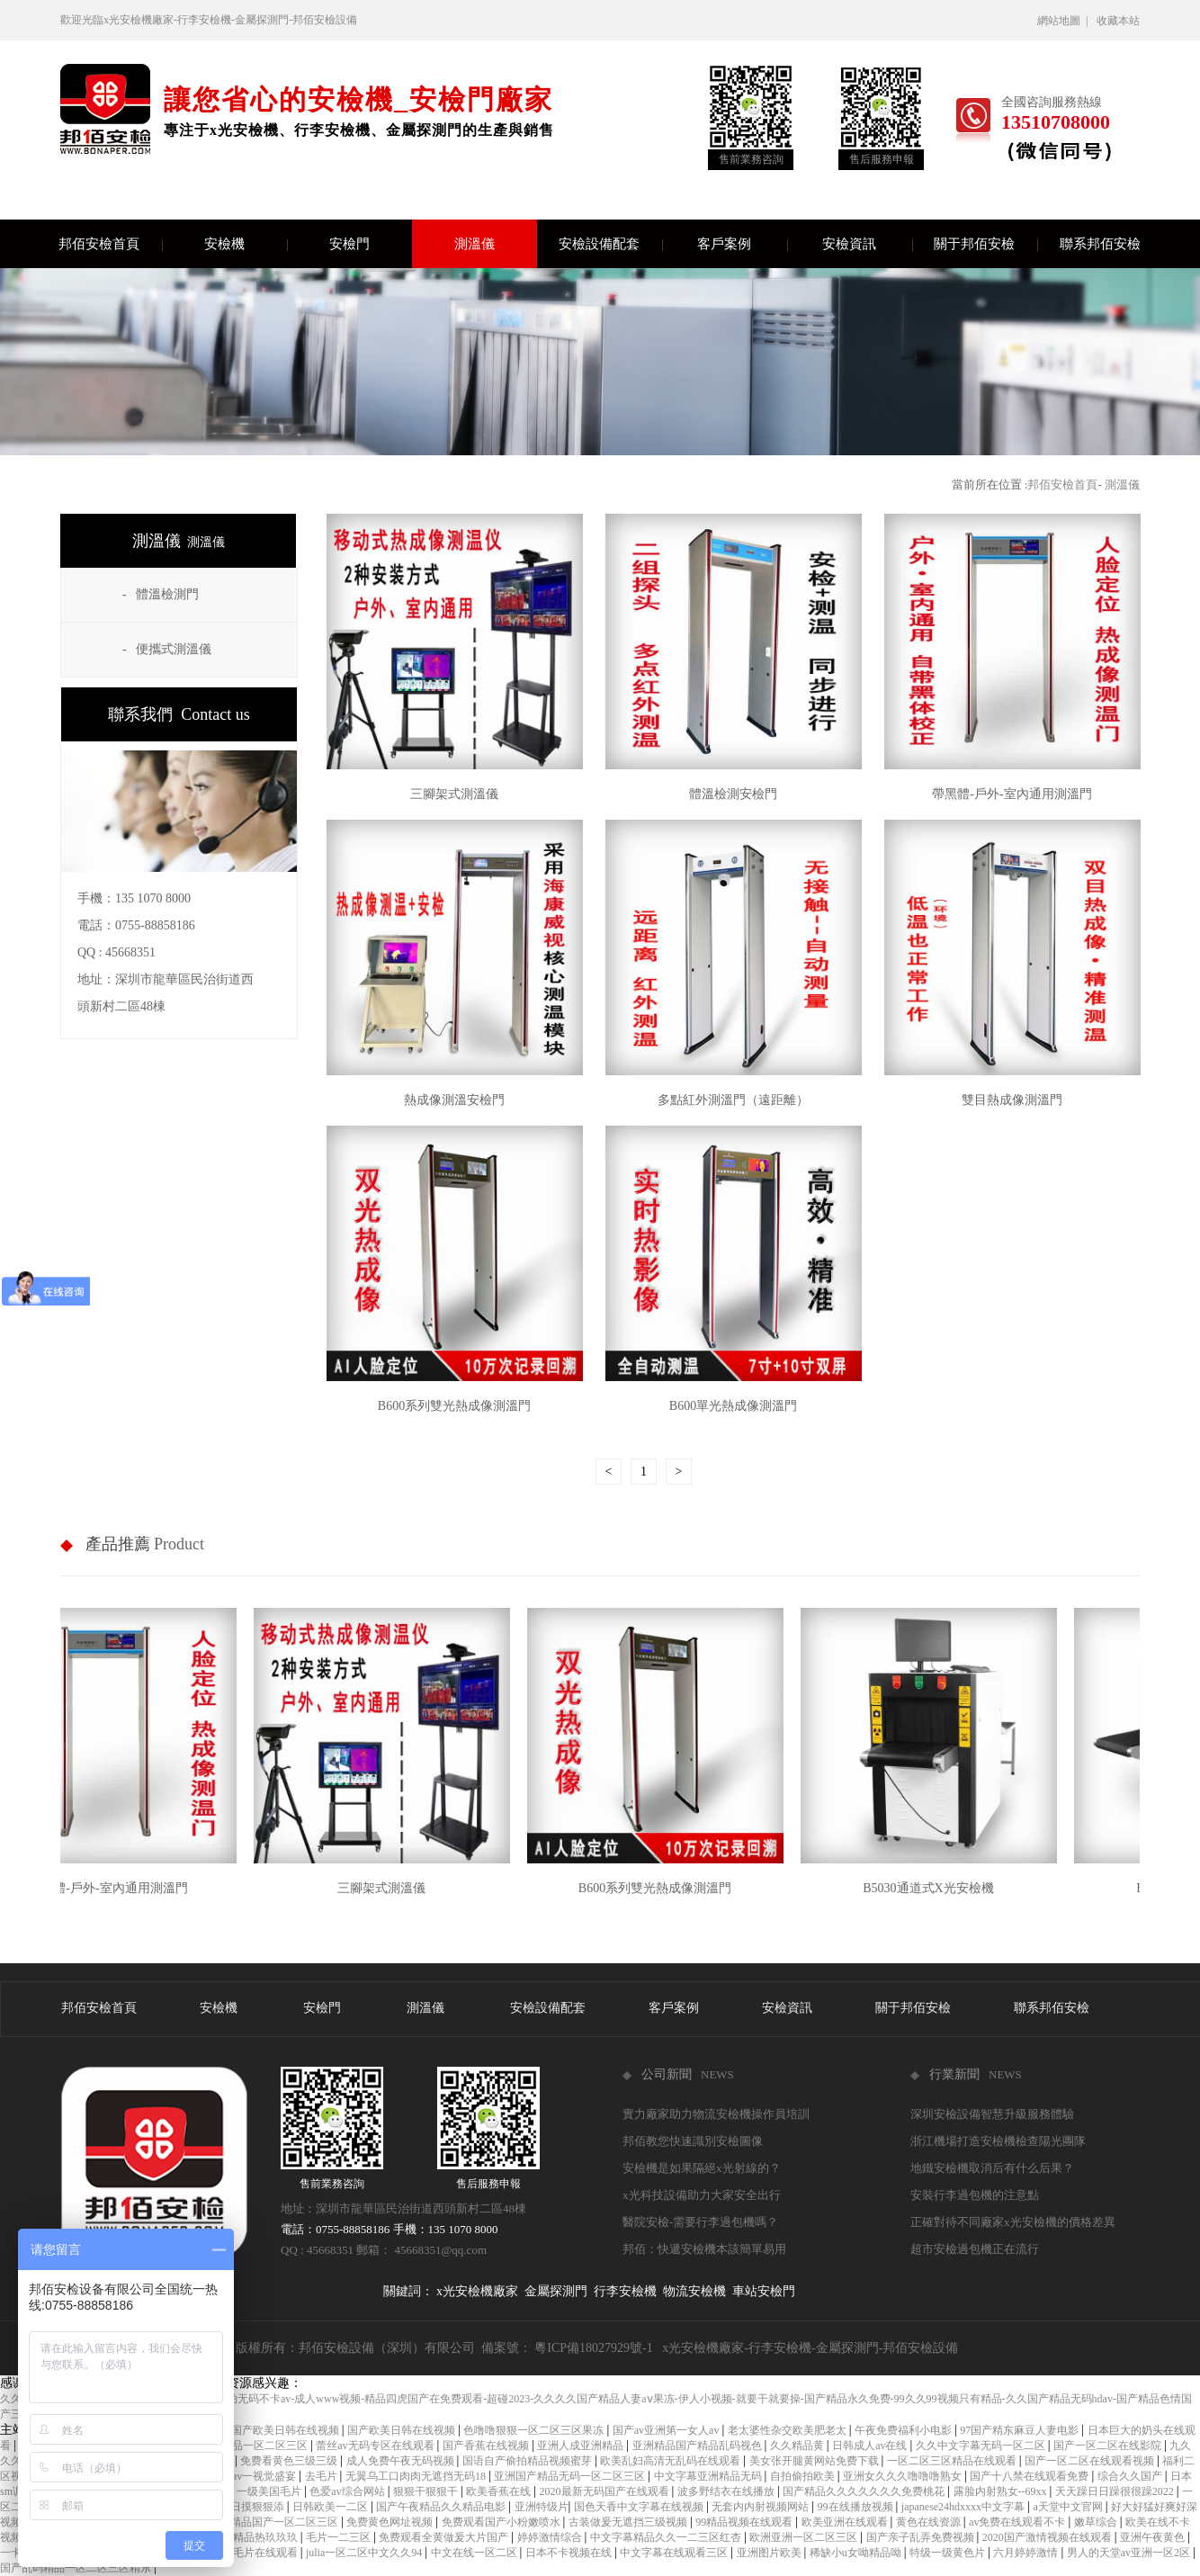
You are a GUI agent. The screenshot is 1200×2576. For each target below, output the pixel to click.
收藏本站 (1118, 20)
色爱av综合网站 (348, 2491)
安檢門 (371, 244)
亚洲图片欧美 (770, 2552)
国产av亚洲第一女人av (667, 2430)
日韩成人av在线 (870, 2445)
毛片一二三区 (339, 2537)
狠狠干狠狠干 (427, 2491)
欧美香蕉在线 (499, 2491)
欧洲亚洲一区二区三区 (804, 2537)
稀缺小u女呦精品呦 (857, 2552)
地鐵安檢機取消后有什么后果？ (992, 2168)
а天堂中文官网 (1069, 2506)
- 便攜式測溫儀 (166, 649)
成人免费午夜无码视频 (401, 2461)
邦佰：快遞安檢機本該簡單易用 (704, 2249)
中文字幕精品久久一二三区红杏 (667, 2537)
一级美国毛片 (270, 2491)
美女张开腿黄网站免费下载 (815, 2461)
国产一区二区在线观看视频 (1091, 2461)
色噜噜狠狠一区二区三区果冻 (534, 2430)
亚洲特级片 (542, 2506)
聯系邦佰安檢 (1100, 244)
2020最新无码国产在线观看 (606, 2491)
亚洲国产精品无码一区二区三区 (571, 2476)
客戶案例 (742, 244)
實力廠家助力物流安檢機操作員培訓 (716, 2114)
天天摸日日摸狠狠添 (237, 2506)
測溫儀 (474, 244)
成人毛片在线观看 (255, 2552)
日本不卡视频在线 (569, 2552)
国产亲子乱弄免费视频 (921, 2537)
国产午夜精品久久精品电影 (442, 2506)
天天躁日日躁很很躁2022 (1116, 2491)
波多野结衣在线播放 (727, 2491)
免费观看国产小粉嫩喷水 (502, 2522)
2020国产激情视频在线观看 (1048, 2537)
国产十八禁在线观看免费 (1030, 2476)
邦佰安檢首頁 (110, 244)
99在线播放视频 (857, 2506)
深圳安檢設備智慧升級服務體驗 (992, 2114)
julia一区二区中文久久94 (365, 2552)
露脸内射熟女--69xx (1002, 2491)
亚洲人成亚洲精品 (581, 2445)
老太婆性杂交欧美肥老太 (788, 2430)
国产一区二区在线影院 (1108, 2445)
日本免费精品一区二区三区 (244, 2445)
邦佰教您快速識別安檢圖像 (692, 2141)
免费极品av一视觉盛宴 (244, 2476)
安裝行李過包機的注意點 (974, 2195)
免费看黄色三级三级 (290, 2461)
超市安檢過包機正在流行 (974, 2249)
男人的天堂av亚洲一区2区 (1130, 2552)
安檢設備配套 (610, 244)
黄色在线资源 (929, 2522)
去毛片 (322, 2476)
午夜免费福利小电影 (904, 2430)
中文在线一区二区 (475, 2552)
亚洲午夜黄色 (1153, 2537)
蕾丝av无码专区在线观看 (376, 2445)
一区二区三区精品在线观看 (953, 2461)
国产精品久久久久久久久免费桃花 (865, 2491)
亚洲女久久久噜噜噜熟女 (903, 2476)
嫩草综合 (1097, 2522)
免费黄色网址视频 (390, 2522)
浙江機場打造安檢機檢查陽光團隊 (998, 2141)
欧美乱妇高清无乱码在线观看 (671, 2461)
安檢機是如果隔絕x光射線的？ (701, 2168)
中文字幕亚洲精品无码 (709, 2476)
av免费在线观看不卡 (1018, 2522)
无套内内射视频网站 (761, 2506)
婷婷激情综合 (551, 2537)
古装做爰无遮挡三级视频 (629, 2522)
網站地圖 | (1065, 20)
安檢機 (246, 244)
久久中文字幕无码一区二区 (982, 2445)
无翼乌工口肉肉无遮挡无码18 (416, 2476)
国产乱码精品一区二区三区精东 (77, 2568)
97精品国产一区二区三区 (280, 2522)
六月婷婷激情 (1027, 2552)
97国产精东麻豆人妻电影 (1020, 2430)
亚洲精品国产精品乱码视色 (698, 2445)
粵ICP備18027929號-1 (593, 2348)
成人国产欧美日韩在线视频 (276, 2430)
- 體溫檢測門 (160, 594)
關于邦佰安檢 (985, 244)
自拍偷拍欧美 (803, 2476)
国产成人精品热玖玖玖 (245, 2537)
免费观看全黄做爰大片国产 (445, 2537)
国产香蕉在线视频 (487, 2445)
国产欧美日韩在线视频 (402, 2430)
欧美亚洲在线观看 (846, 2522)
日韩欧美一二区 (331, 2506)
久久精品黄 (798, 2445)
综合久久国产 (1131, 2476)
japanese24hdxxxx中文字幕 (964, 2506)
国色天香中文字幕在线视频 (640, 2506)
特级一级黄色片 (948, 2552)
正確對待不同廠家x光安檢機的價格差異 (1012, 2222)
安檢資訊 (867, 244)
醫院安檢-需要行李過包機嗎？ (700, 2222)
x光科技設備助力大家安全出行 (701, 2195)
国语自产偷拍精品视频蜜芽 (528, 2461)
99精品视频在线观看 (745, 2522)
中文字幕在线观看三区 (675, 2552)
